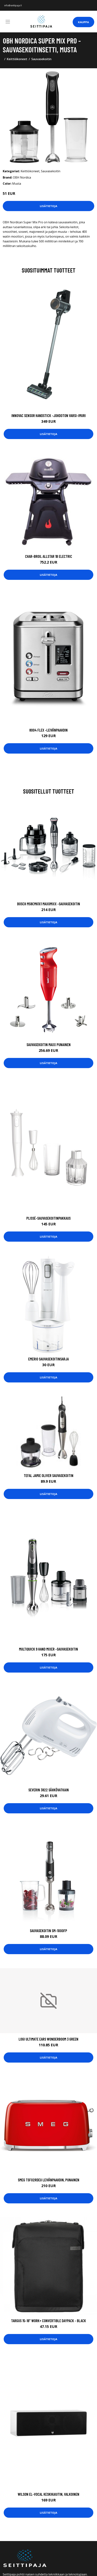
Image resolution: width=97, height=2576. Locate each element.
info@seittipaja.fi (13, 5)
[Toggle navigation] (8, 21)
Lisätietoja (48, 206)
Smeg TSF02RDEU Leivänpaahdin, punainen (48, 2179)
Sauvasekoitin (41, 59)
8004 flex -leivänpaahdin (48, 730)
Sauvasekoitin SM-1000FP (48, 1930)
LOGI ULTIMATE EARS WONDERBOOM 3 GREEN (48, 2039)
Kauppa (83, 22)
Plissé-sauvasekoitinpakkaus (48, 1218)
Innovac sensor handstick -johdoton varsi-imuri (48, 415)
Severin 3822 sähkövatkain (48, 1789)
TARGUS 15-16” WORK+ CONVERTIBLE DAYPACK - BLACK (48, 2320)
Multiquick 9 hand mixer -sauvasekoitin (48, 1649)
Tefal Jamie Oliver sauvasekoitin (48, 1475)
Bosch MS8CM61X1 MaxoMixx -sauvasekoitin (48, 903)
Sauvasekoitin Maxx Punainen (49, 1044)
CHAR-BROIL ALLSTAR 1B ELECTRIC (48, 556)
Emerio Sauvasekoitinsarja (48, 1359)
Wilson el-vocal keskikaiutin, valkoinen (48, 2494)
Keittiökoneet (17, 59)
